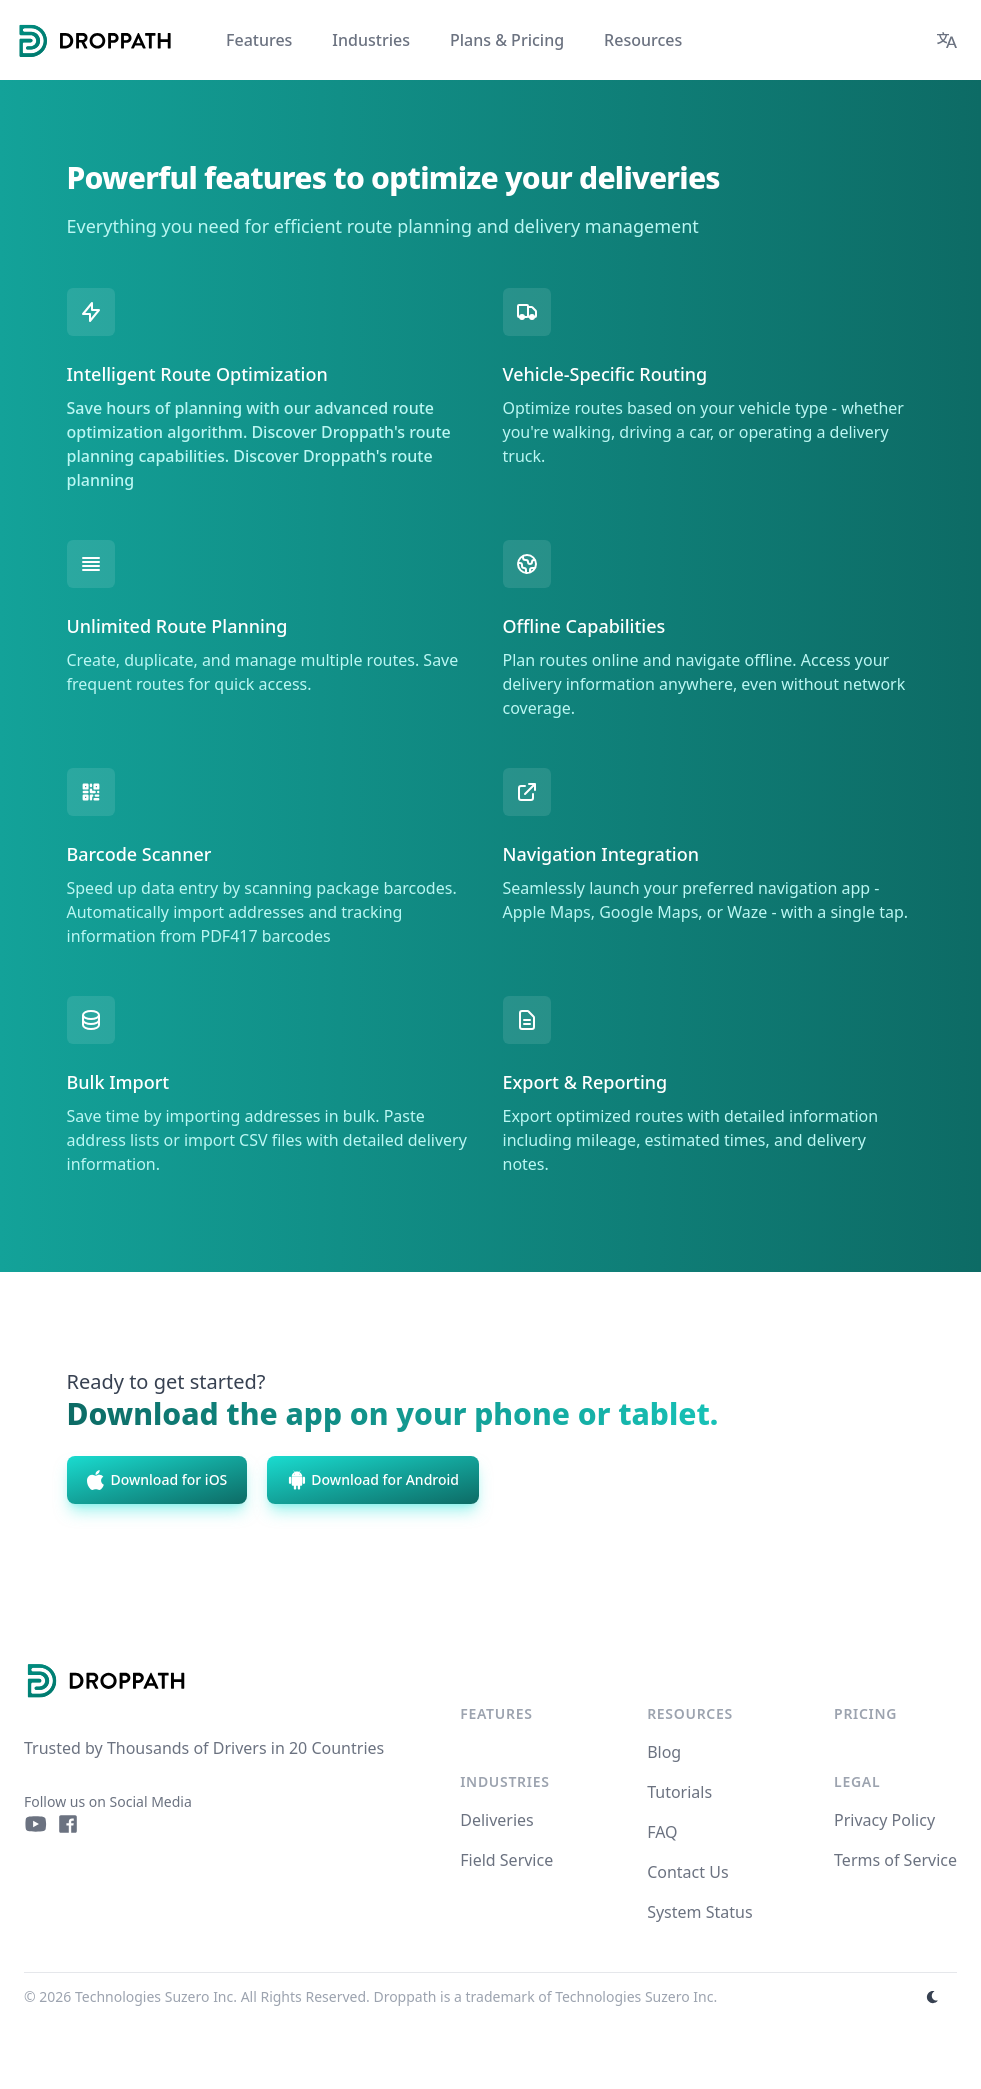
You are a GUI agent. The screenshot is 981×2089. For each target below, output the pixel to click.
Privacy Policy (884, 1820)
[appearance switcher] (933, 1997)
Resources (690, 1713)
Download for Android (373, 1480)
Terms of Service (895, 1860)
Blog (664, 1752)
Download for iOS (157, 1480)
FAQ (662, 1832)
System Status (699, 1912)
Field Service (506, 1860)
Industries (504, 1781)
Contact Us (687, 1872)
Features (496, 1713)
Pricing (865, 1713)
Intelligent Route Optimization (197, 374)
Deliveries (497, 1820)
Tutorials (679, 1792)
